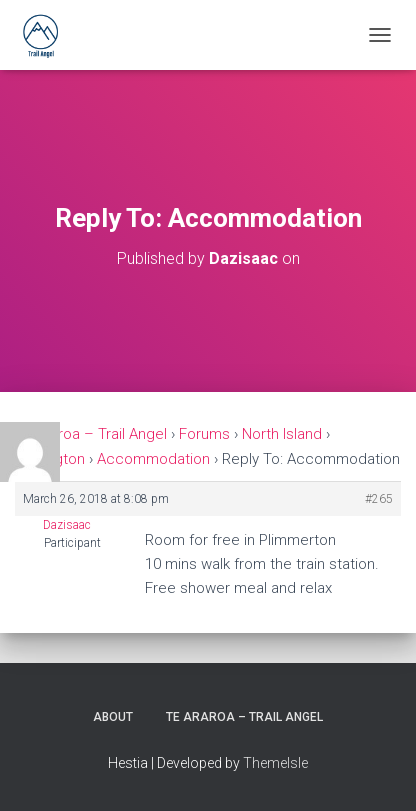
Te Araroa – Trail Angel (91, 434)
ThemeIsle (275, 763)
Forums (204, 434)
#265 (379, 499)
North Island (282, 434)
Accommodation (153, 459)
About (113, 717)
